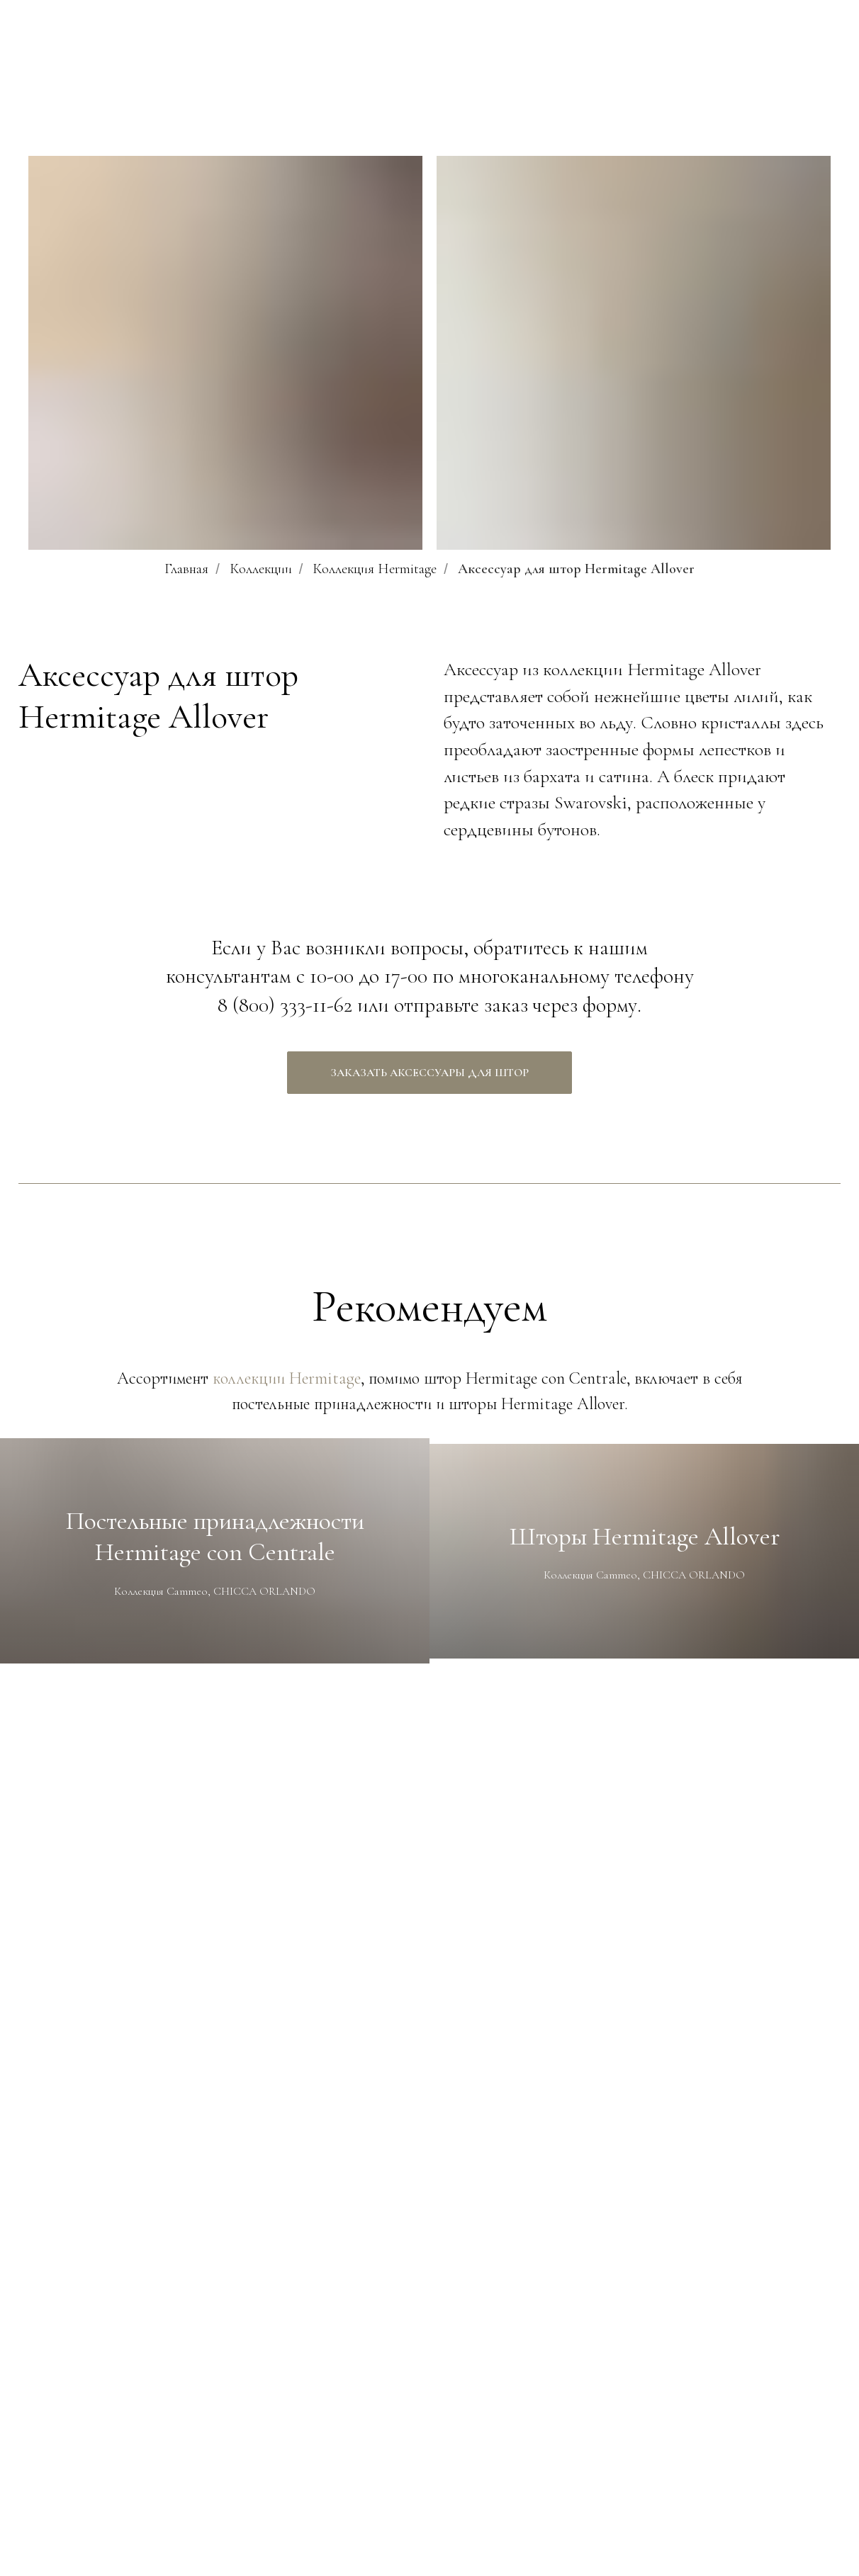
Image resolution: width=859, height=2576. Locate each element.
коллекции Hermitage (287, 1378)
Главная (186, 568)
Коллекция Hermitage (375, 568)
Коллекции (261, 568)
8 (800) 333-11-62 (285, 1005)
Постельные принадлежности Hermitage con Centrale (215, 1536)
